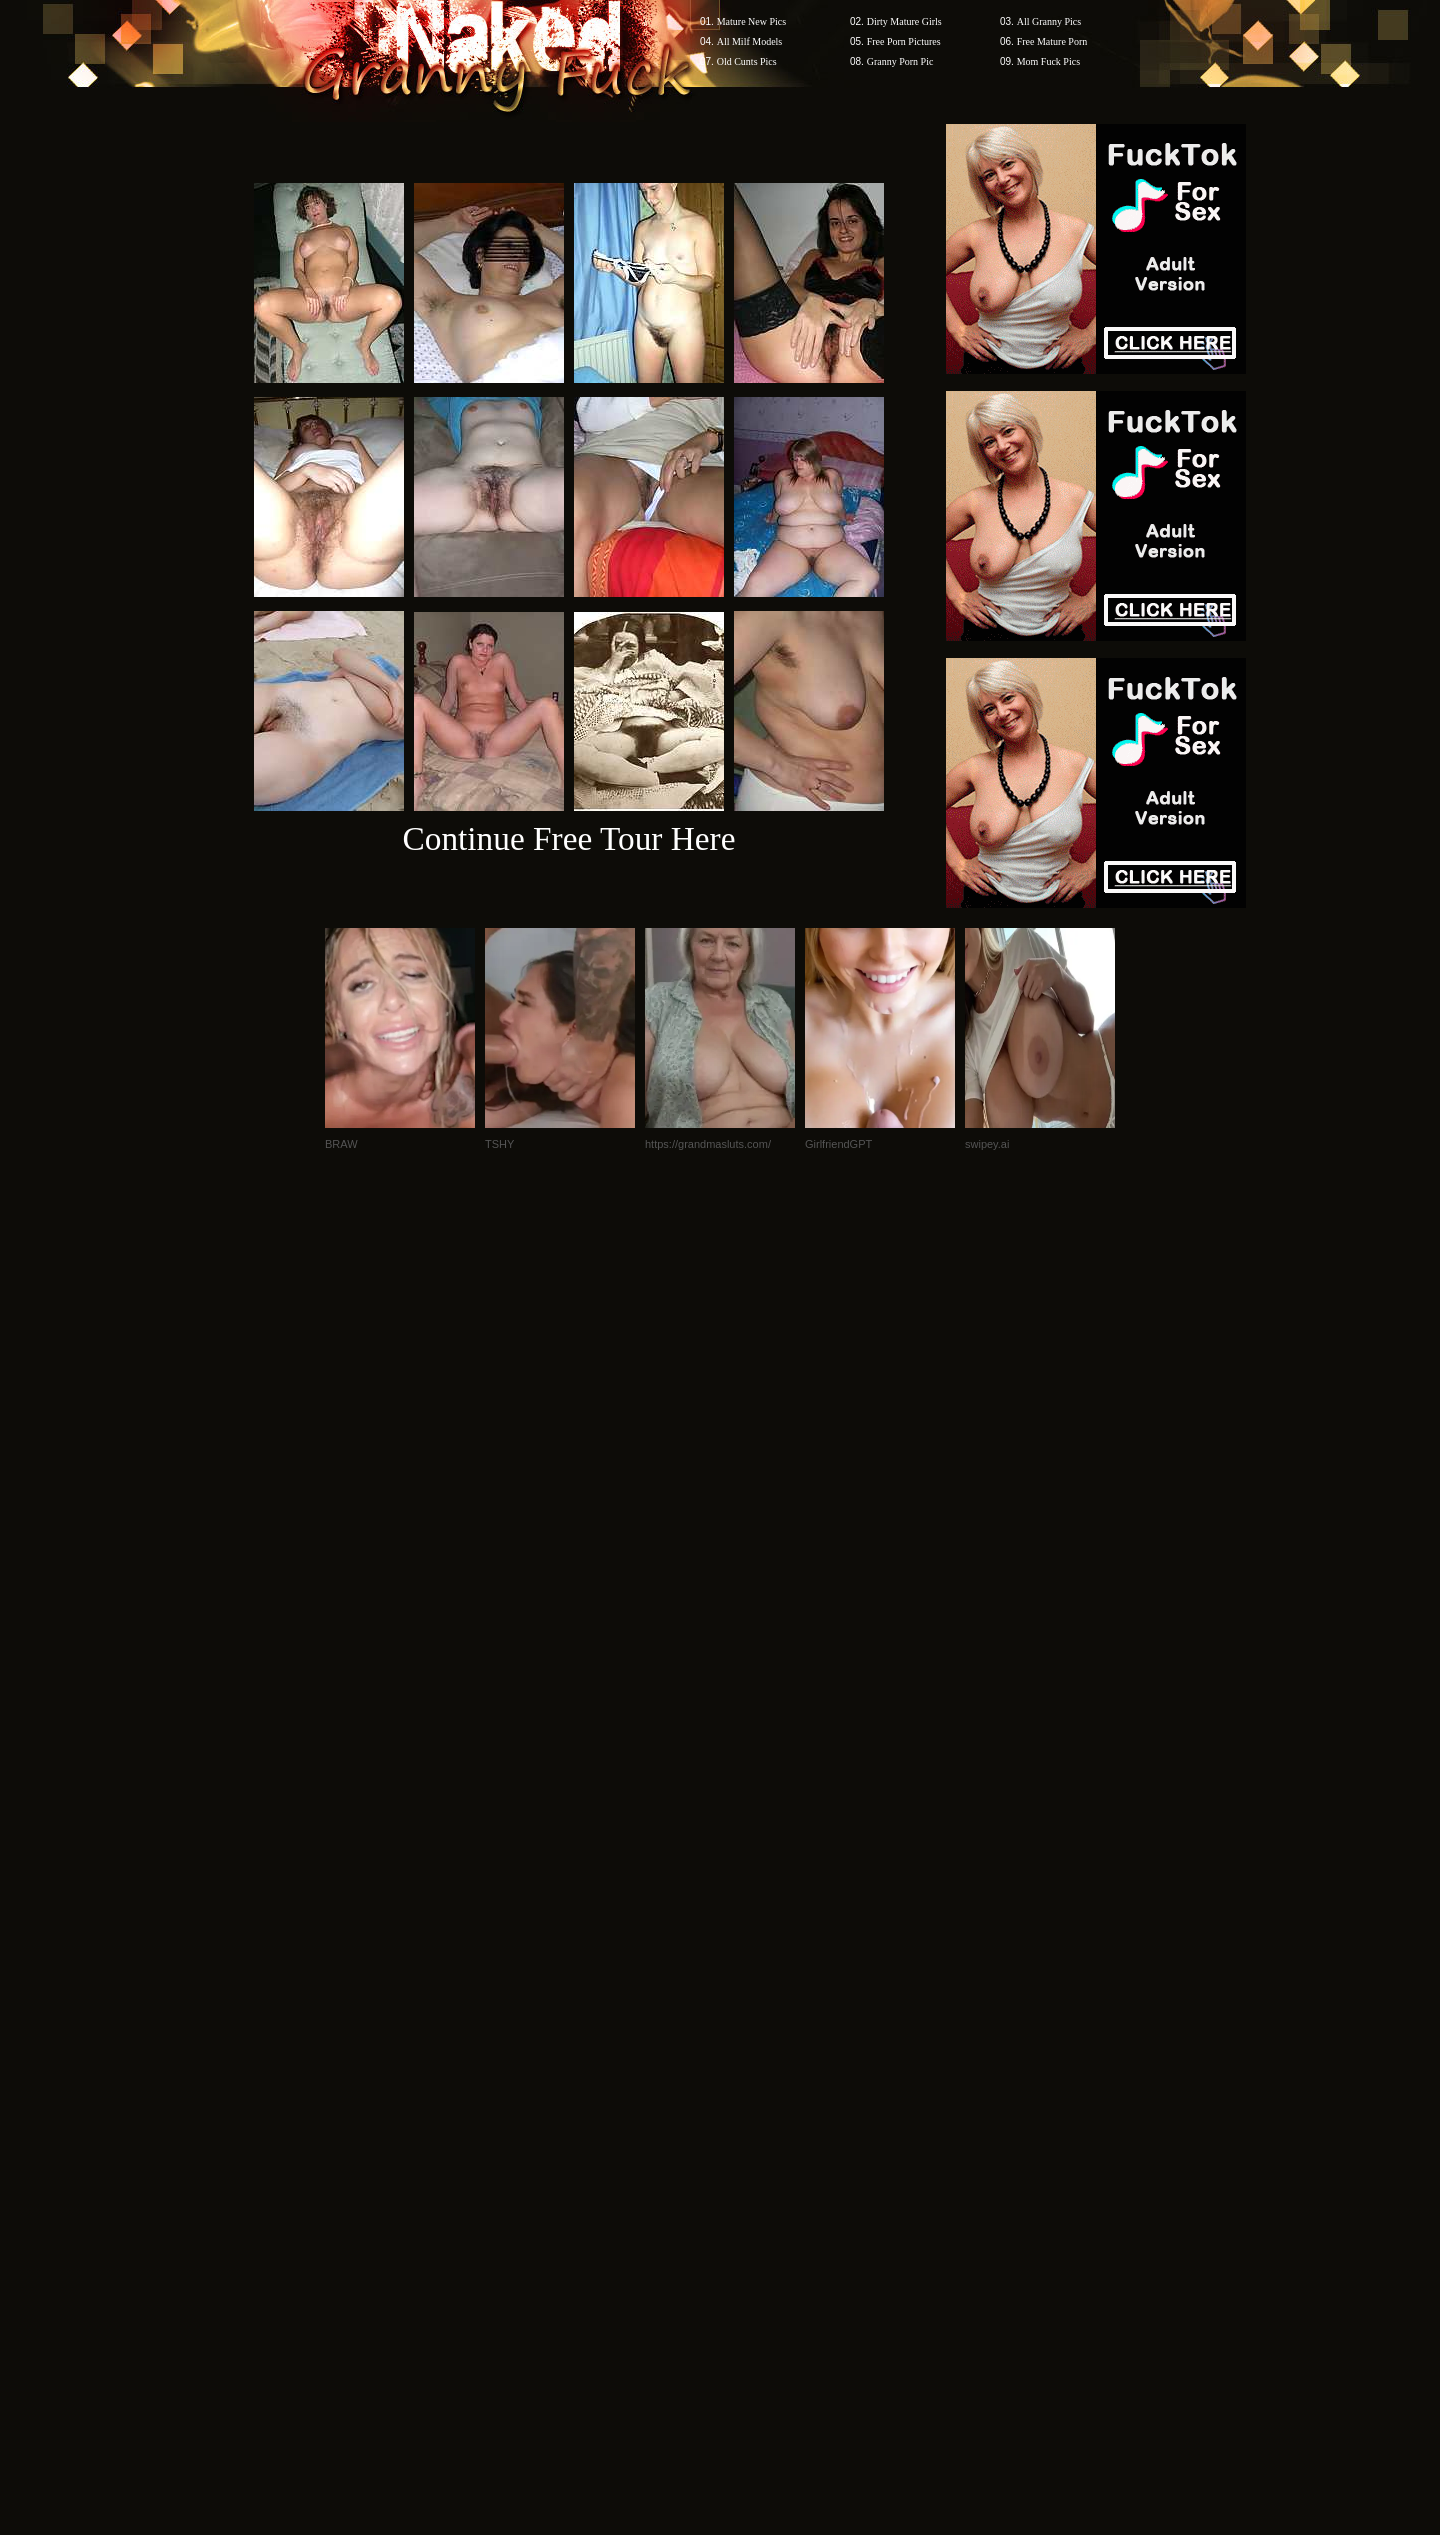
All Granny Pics (1049, 21)
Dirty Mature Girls (904, 21)
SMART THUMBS (755, 2153)
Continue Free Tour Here (568, 838)
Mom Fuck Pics (1048, 61)
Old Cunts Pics (747, 61)
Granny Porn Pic (900, 61)
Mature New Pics (751, 21)
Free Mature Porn (1052, 41)
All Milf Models (750, 41)
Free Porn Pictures (904, 41)
